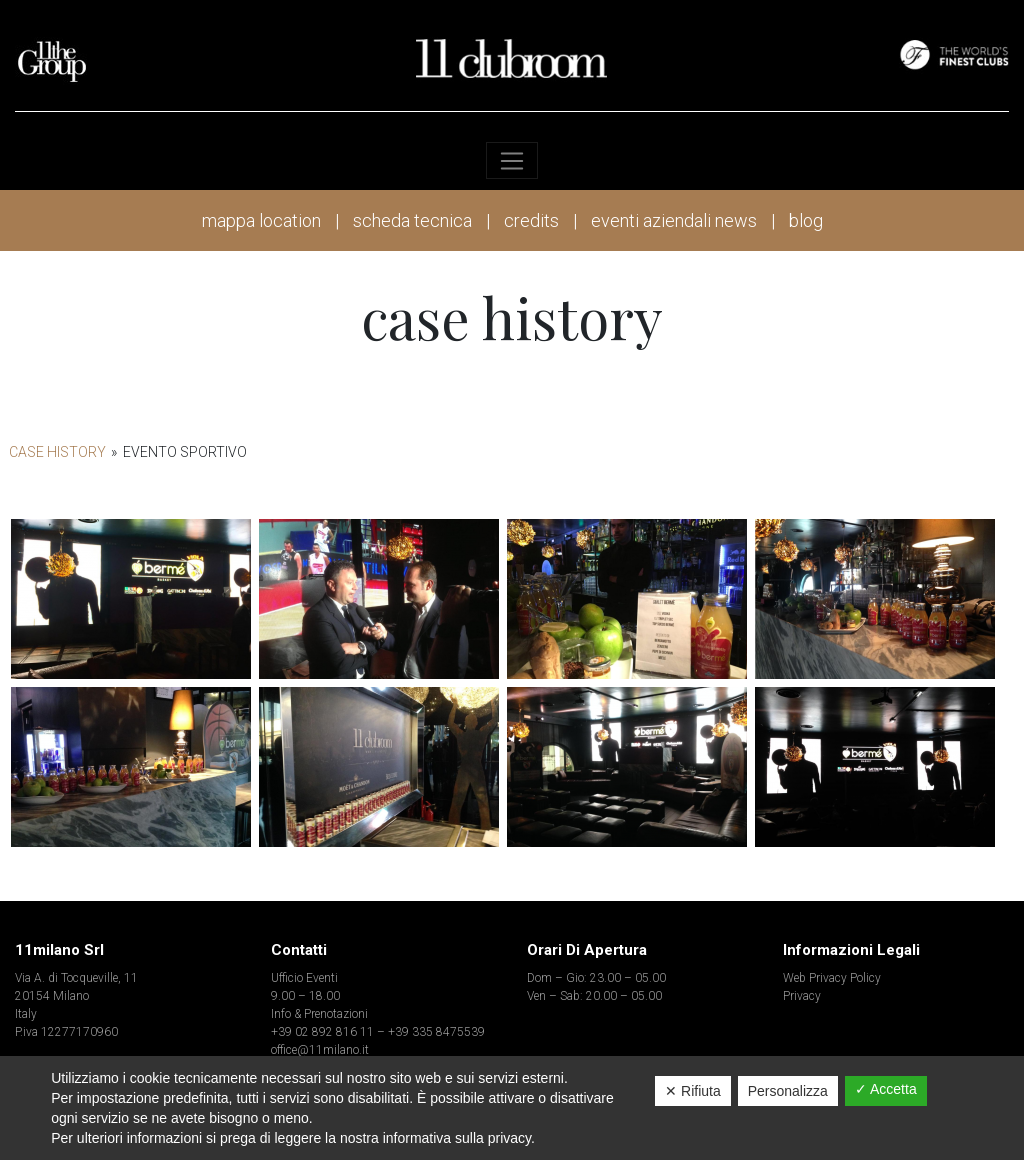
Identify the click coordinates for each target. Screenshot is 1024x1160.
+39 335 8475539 (436, 1032)
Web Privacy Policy (832, 978)
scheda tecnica (412, 220)
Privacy (802, 996)
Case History (57, 452)
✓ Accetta (886, 1089)
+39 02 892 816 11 (322, 1032)
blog (806, 220)
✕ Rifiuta (693, 1091)
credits (531, 220)
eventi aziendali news (674, 220)
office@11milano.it (320, 1050)
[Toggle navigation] (512, 160)
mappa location (261, 220)
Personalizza (788, 1091)
